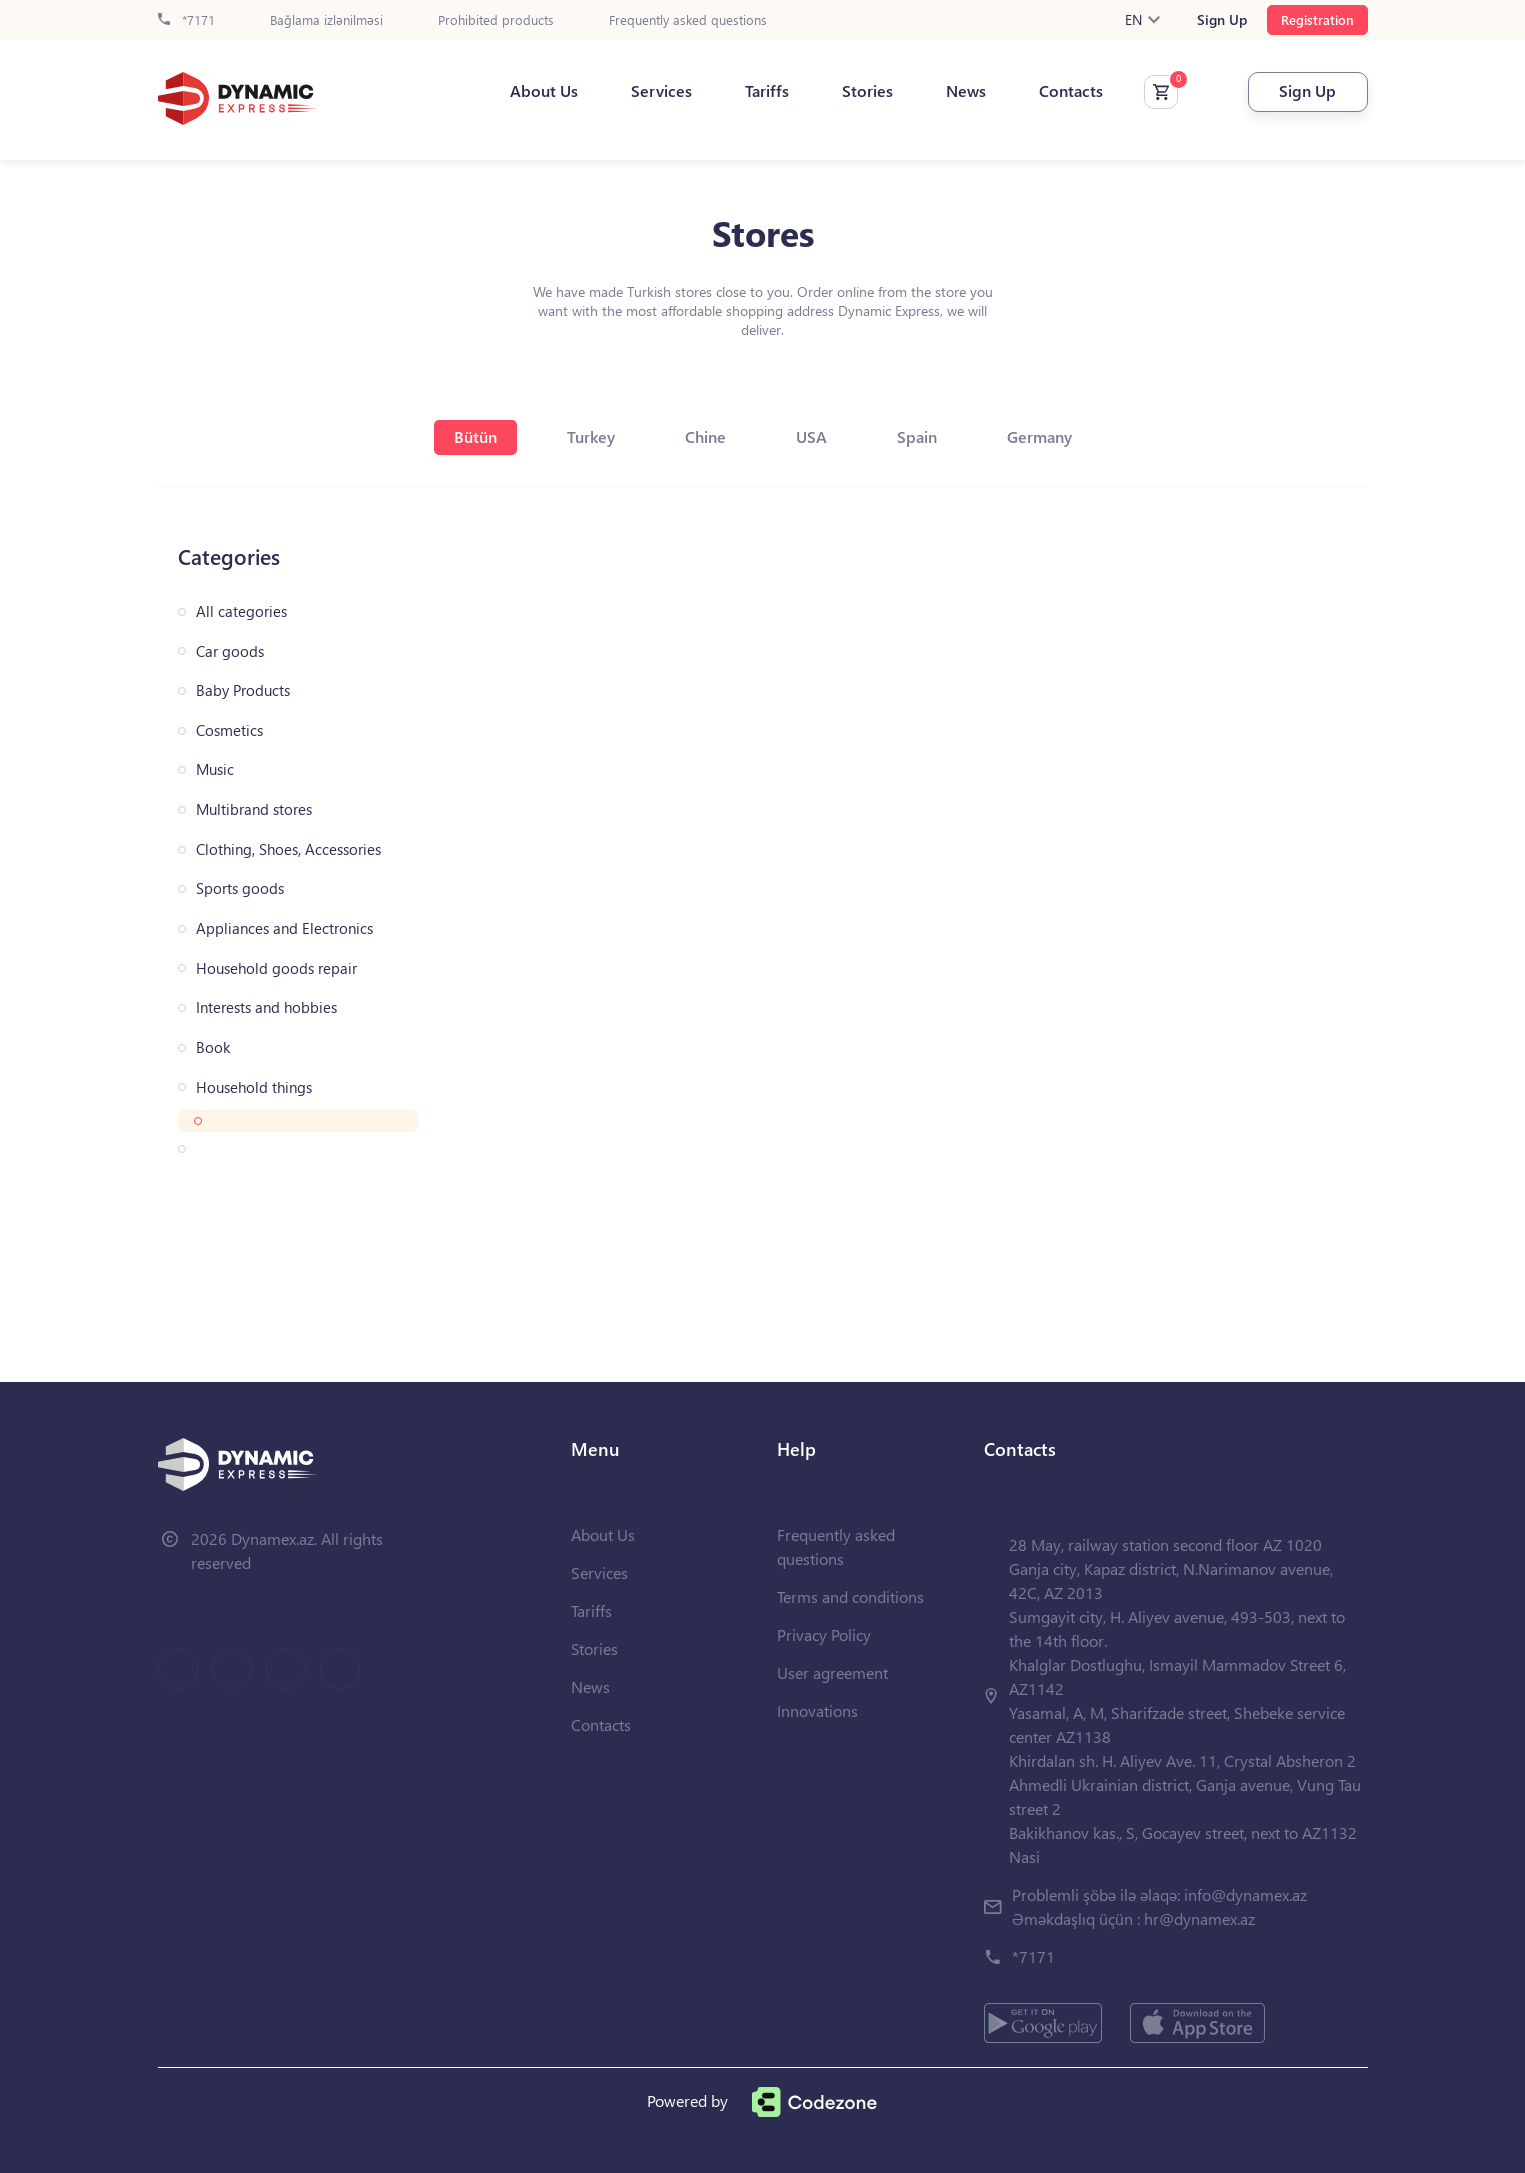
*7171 (186, 20)
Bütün (475, 436)
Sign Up (1222, 20)
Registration (1317, 19)
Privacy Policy (824, 1634)
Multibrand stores (254, 809)
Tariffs (767, 91)
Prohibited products (496, 20)
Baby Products (243, 690)
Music (215, 769)
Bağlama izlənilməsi (326, 20)
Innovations (817, 1710)
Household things (254, 1087)
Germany (1039, 436)
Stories (867, 91)
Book (213, 1047)
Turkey (591, 436)
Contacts (1071, 91)
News (966, 91)
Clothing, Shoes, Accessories (288, 849)
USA (811, 436)
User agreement (832, 1672)
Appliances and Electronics (284, 928)
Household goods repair (276, 968)
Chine (705, 436)
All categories (241, 611)
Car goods (230, 651)
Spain (917, 436)
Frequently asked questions (688, 20)
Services (661, 91)
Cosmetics (229, 730)
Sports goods (240, 888)
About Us (544, 91)
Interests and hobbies (266, 1007)
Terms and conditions (850, 1596)
